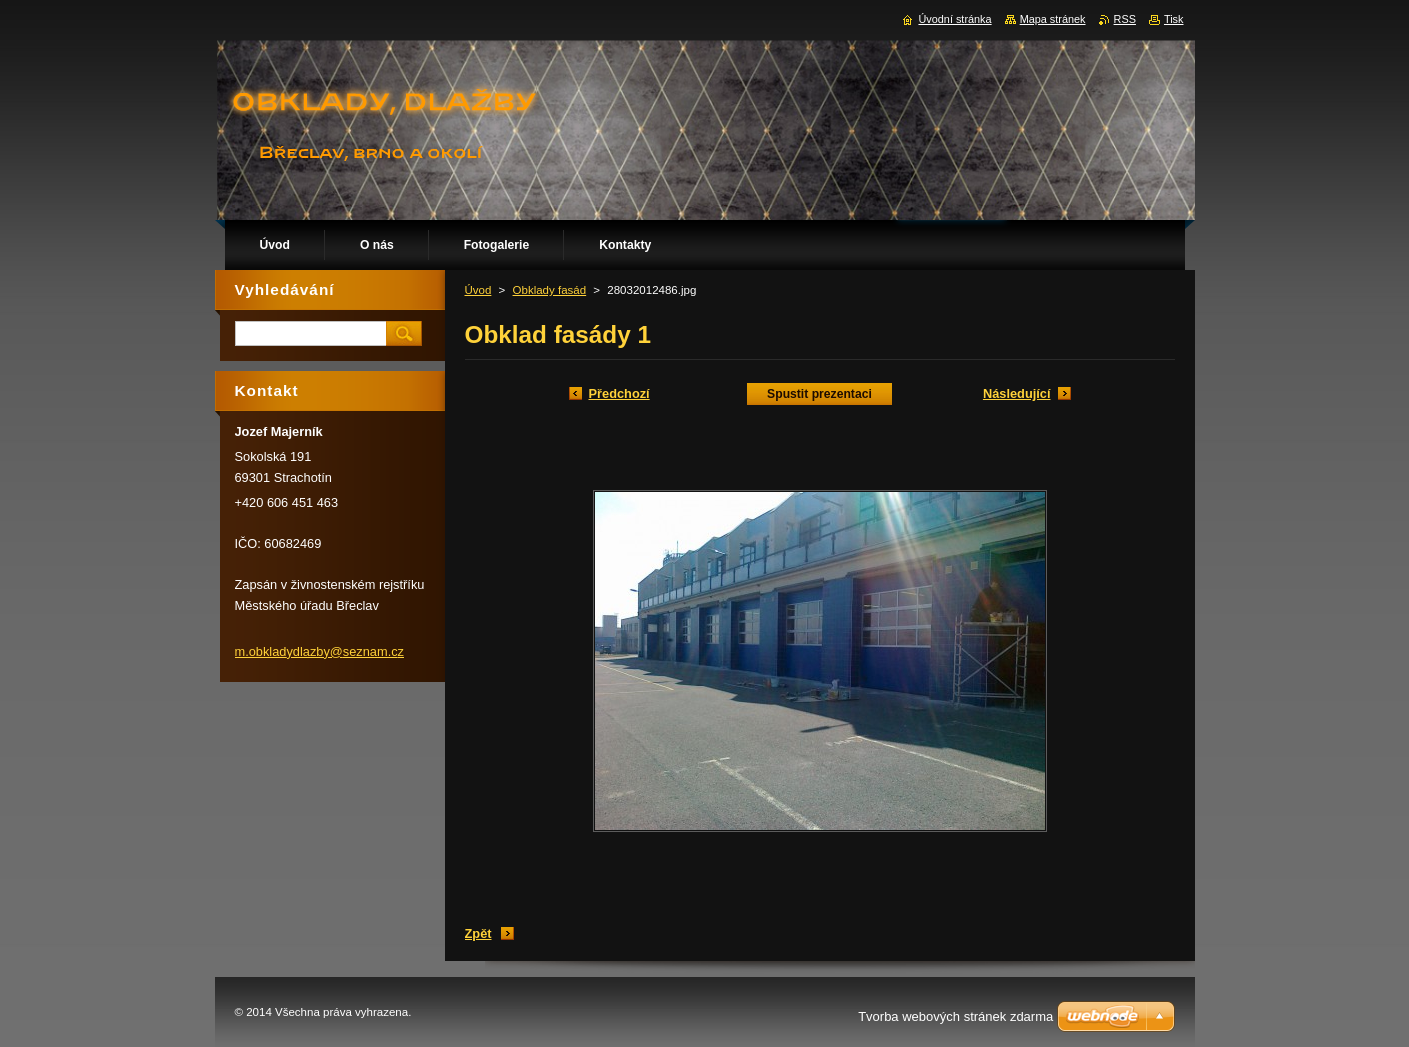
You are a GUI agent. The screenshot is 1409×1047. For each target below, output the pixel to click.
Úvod (478, 290)
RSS (1125, 19)
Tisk (1174, 19)
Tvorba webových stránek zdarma (955, 1016)
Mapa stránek (1053, 19)
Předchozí (619, 393)
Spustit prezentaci (819, 394)
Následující (1017, 393)
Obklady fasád (550, 290)
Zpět (478, 933)
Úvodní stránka (954, 19)
